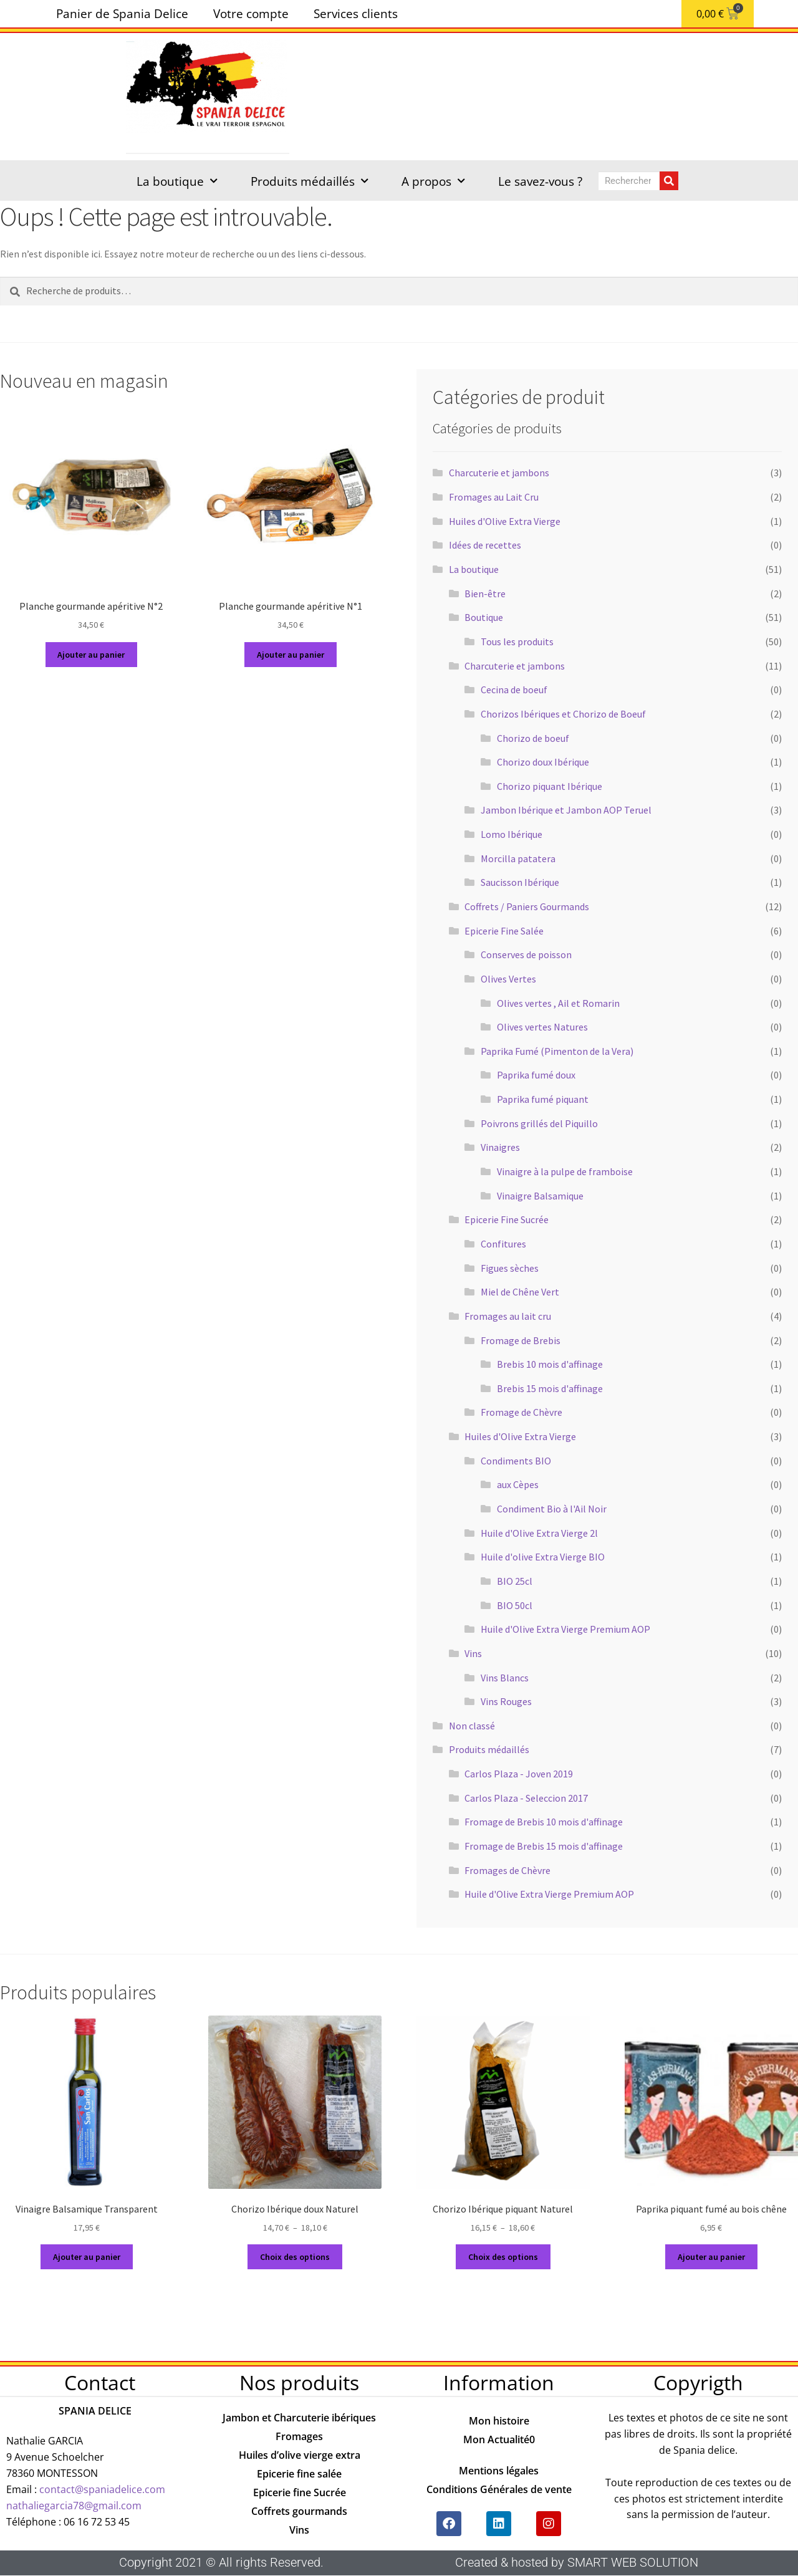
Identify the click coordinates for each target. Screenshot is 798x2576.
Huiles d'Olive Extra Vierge (504, 521)
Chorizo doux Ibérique (543, 762)
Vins (473, 1653)
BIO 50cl (514, 1605)
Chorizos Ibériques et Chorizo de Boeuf (563, 714)
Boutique (483, 617)
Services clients (356, 13)
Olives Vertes (508, 979)
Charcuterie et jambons (499, 472)
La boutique (177, 181)
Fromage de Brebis (520, 1340)
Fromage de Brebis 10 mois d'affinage (543, 1821)
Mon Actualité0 (499, 2439)
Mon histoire (499, 2421)
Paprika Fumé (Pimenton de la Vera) (557, 1051)
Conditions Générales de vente (499, 2489)
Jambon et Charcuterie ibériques (299, 2418)
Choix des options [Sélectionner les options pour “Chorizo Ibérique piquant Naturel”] (503, 2256)
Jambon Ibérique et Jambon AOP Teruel (566, 810)
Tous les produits (517, 641)
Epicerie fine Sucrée (299, 2492)
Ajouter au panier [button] (91, 654)
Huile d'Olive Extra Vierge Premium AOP (565, 1629)
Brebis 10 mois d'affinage (550, 1364)
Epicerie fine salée (299, 2474)
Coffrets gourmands (299, 2511)
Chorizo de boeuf (533, 738)
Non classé (472, 1725)
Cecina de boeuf (514, 689)
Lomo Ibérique (511, 834)
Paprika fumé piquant (543, 1099)
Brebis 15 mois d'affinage (550, 1388)
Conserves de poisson (526, 954)
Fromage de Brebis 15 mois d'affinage (543, 1846)
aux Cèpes (518, 1484)
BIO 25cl (514, 1581)
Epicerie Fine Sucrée (506, 1219)
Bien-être (485, 593)
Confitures (503, 1244)
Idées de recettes (485, 545)
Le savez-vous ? (540, 181)
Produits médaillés (309, 181)
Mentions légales (499, 2470)
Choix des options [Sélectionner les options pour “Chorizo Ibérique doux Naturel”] (295, 2256)
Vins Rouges (506, 1701)
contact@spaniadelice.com (102, 2489)
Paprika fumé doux (536, 1075)
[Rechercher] (669, 180)
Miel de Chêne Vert (520, 1292)
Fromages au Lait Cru (494, 497)
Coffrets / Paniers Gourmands (526, 906)
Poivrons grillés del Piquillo (539, 1123)
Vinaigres (500, 1147)
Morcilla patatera (518, 858)
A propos (433, 181)
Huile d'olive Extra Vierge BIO (543, 1556)
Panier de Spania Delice (122, 13)
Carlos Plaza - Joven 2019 (518, 1773)
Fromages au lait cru (507, 1316)
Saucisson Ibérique (520, 882)
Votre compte (251, 13)
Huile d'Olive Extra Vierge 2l (539, 1533)
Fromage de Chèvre (521, 1412)
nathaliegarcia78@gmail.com (74, 2505)
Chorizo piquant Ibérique (549, 786)
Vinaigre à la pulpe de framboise (565, 1171)
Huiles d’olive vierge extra (299, 2455)
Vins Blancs (505, 1677)
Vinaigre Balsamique (540, 1195)
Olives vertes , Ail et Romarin (558, 1003)
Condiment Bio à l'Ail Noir (552, 1508)
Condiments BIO (516, 1460)
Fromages (299, 2436)
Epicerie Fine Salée (504, 931)
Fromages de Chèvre (507, 1870)
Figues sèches (510, 1268)
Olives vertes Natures (542, 1027)
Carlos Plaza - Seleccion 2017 (526, 1798)
